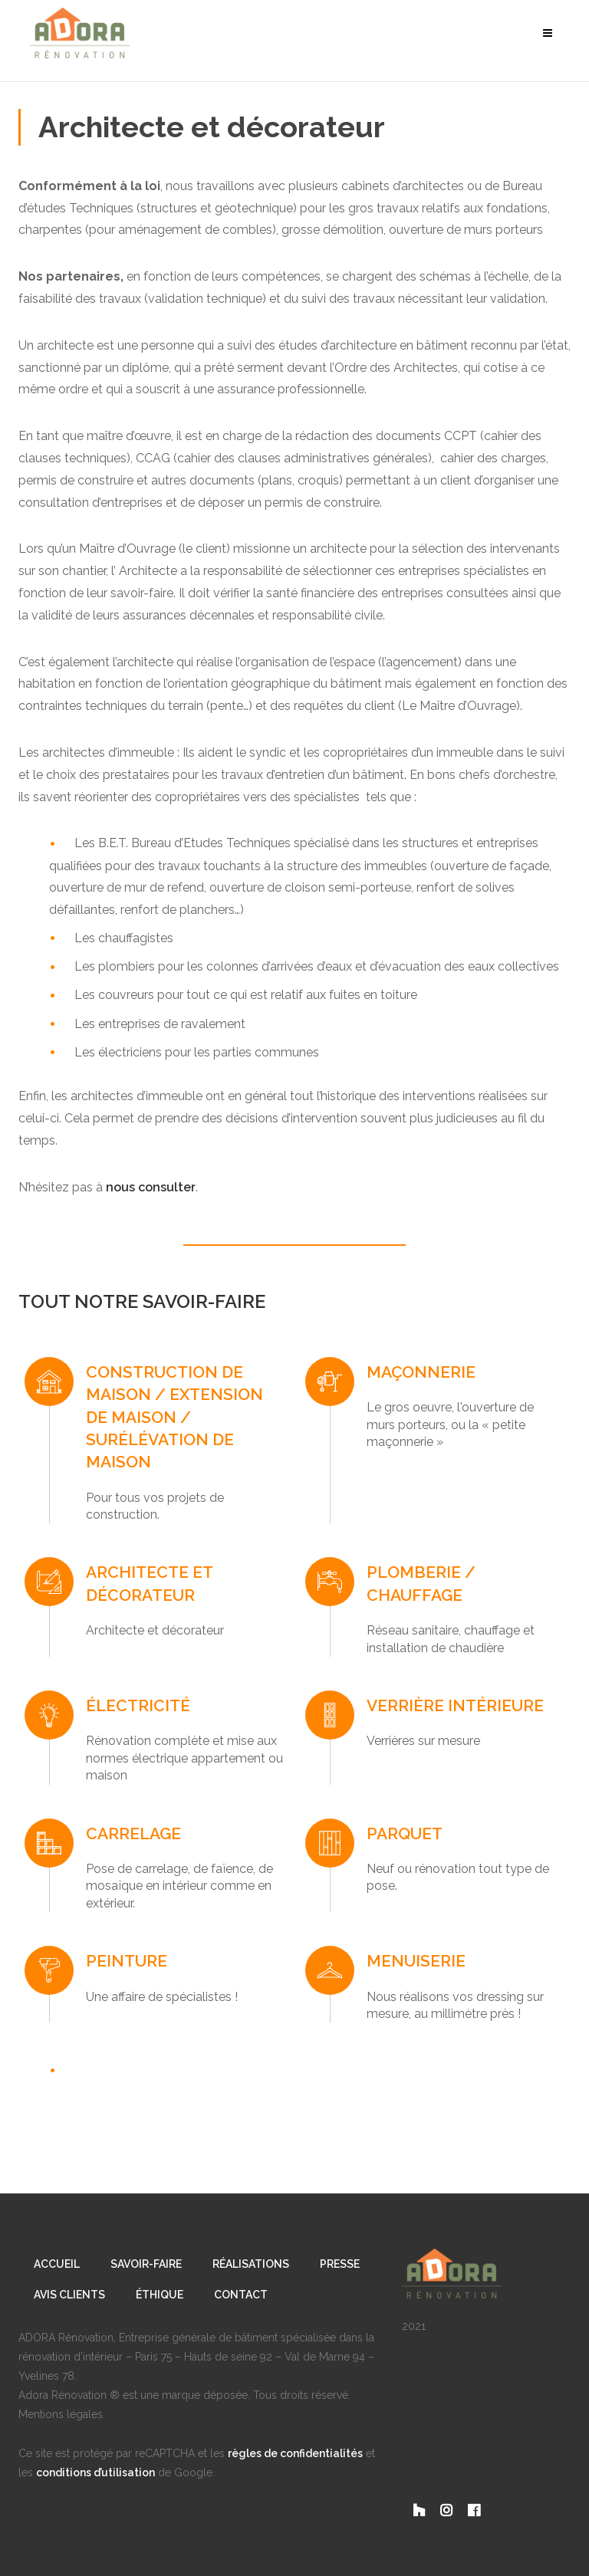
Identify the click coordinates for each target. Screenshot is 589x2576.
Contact (241, 2294)
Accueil (57, 2264)
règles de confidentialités (295, 2453)
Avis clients (69, 2294)
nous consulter (151, 1187)
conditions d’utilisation (95, 2472)
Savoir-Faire (146, 2264)
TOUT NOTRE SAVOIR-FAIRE (141, 1301)
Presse (340, 2264)
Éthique (159, 2294)
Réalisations (250, 2264)
